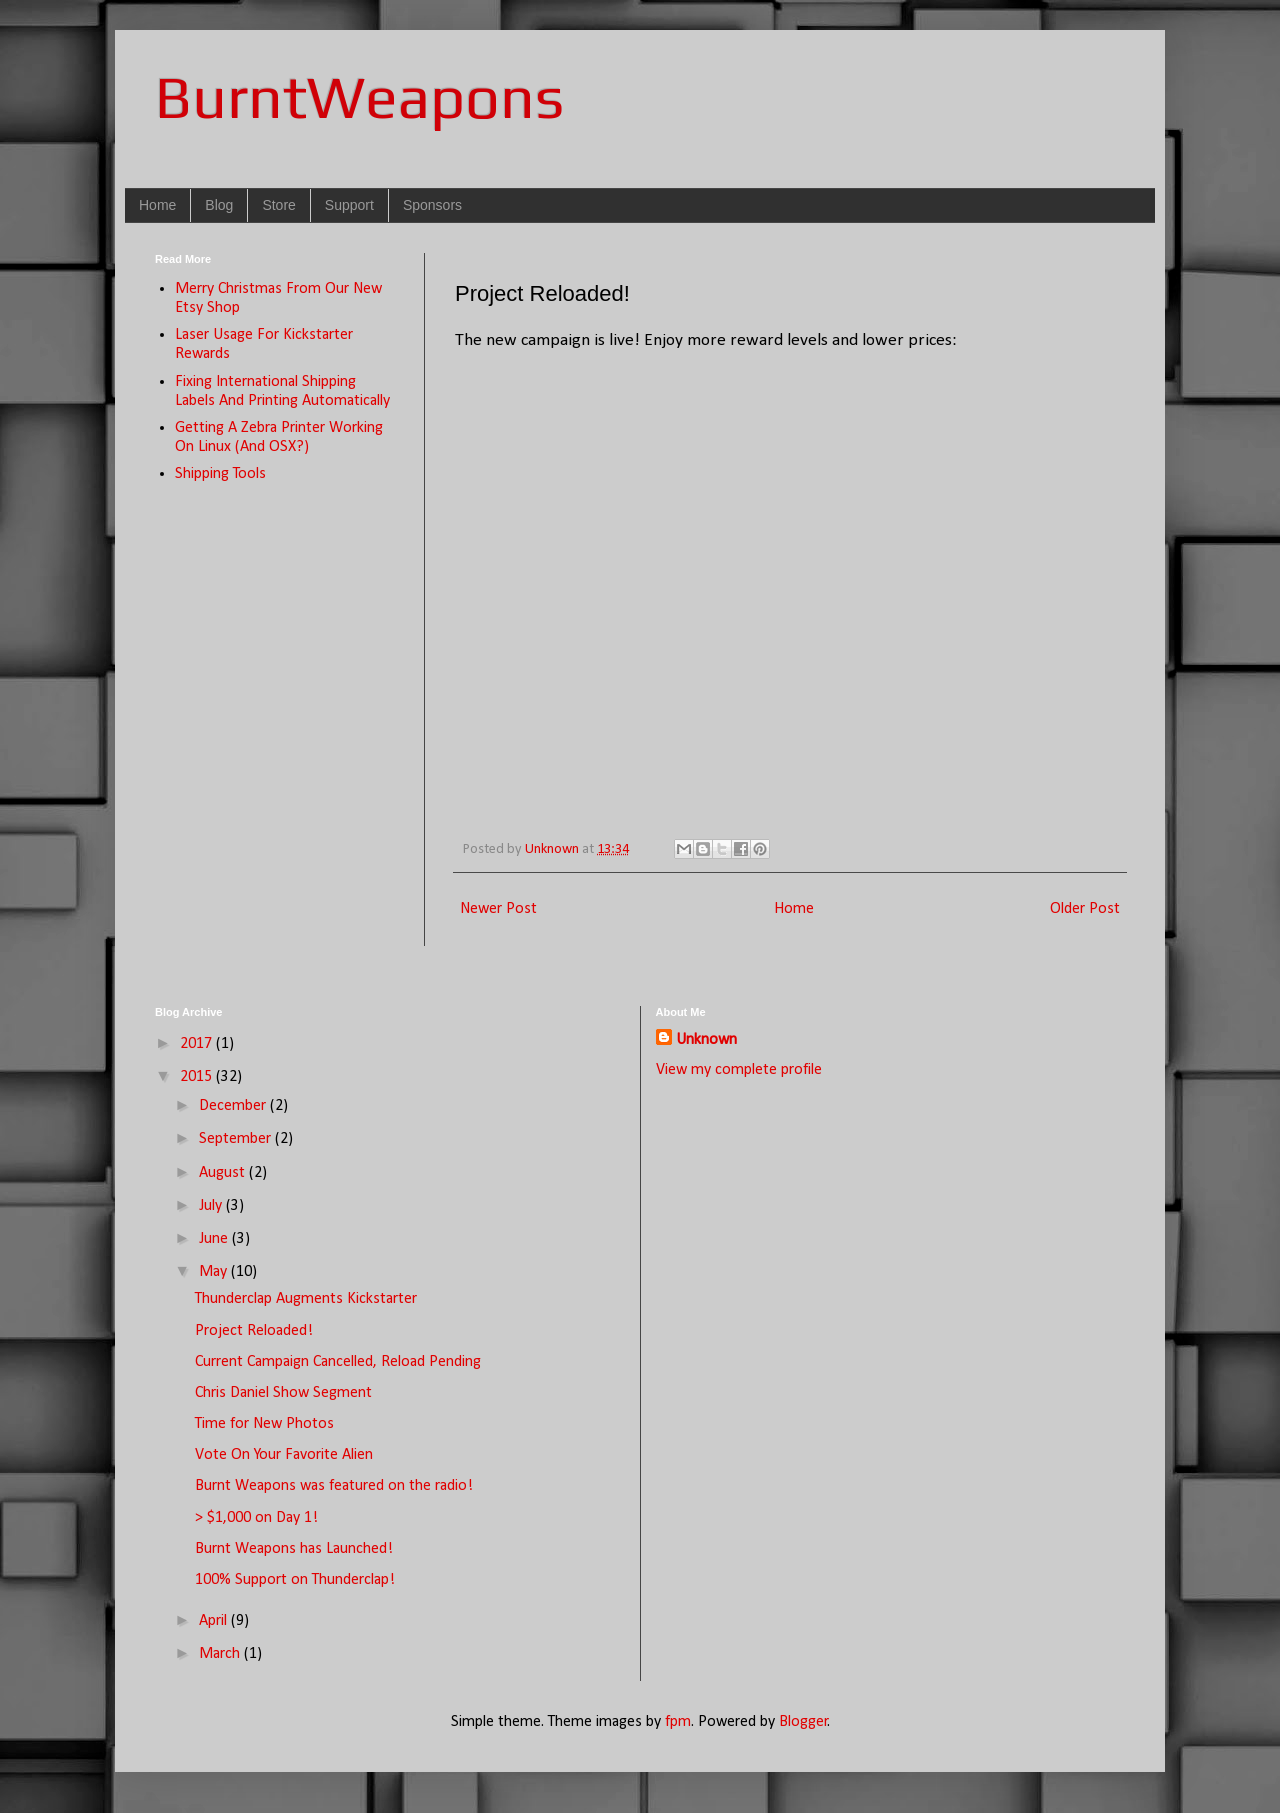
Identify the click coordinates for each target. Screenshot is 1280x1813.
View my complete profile (739, 1070)
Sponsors (432, 205)
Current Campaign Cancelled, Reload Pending (338, 1362)
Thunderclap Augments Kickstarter (306, 1299)
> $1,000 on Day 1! (256, 1518)
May (215, 1272)
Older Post (1085, 909)
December (234, 1106)
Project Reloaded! (254, 1331)
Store (278, 205)
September (237, 1139)
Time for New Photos (264, 1424)
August (224, 1173)
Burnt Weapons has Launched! (294, 1549)
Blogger (803, 1722)
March (221, 1654)
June (215, 1239)
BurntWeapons (359, 96)
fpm (678, 1722)
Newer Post (498, 909)
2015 (198, 1077)
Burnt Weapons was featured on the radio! (334, 1486)
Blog (219, 205)
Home (157, 205)
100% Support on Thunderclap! (295, 1580)
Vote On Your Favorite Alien (284, 1455)
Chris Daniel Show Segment (283, 1393)
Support (349, 205)
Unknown (706, 1040)
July (212, 1206)
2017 (198, 1044)
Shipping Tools (220, 474)
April (215, 1621)
